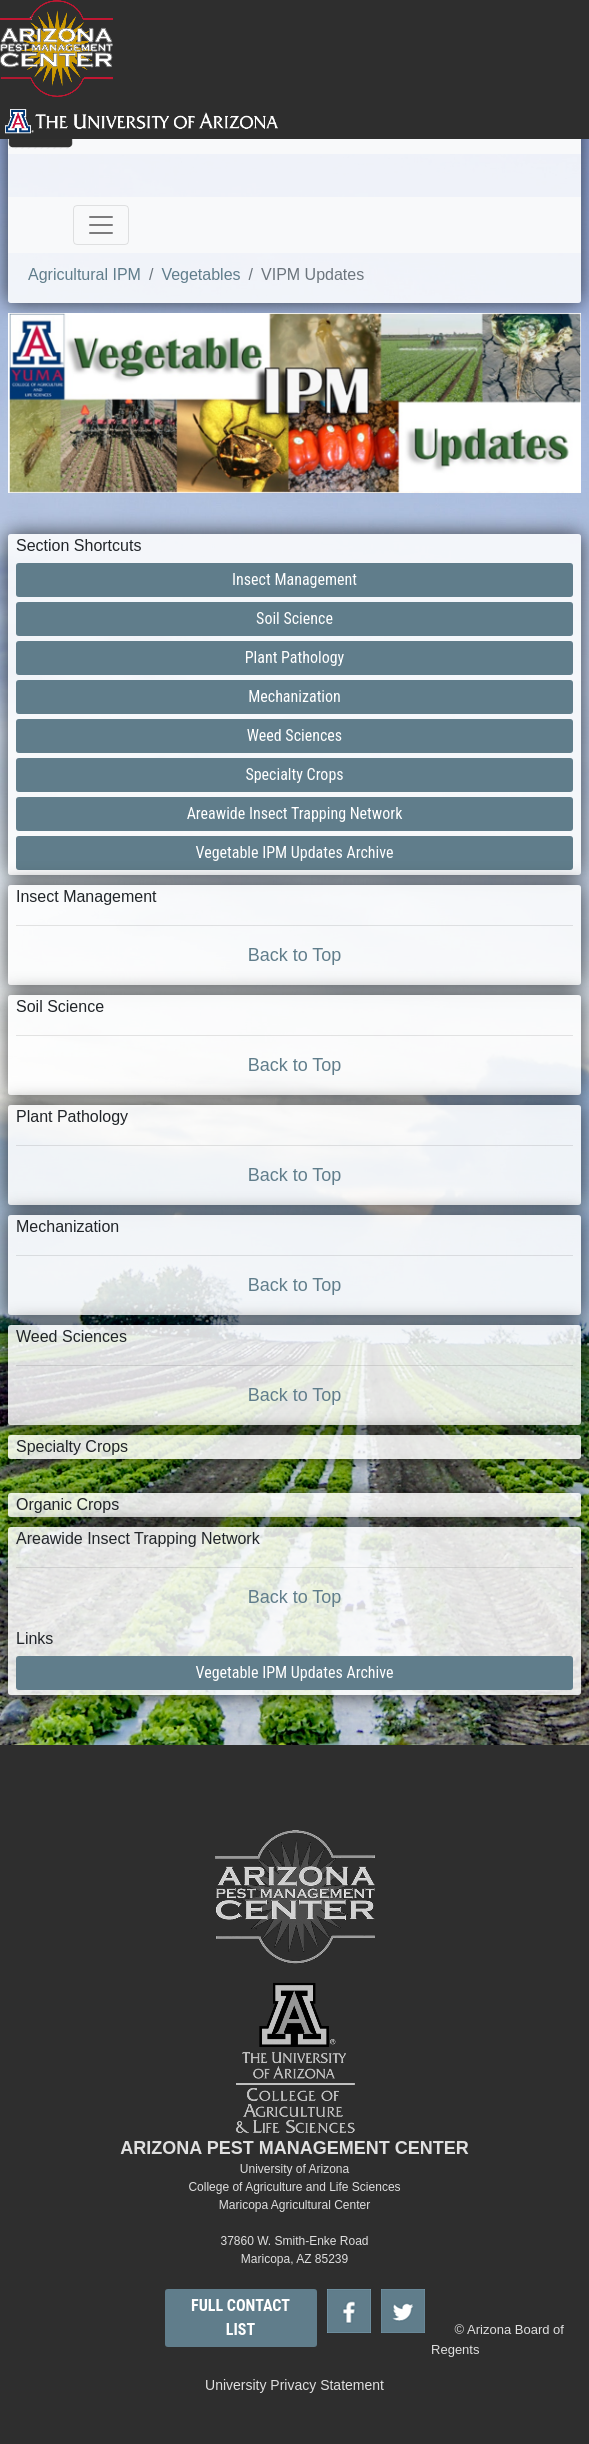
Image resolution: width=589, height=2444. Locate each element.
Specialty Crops (294, 774)
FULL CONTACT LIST (240, 2317)
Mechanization (294, 696)
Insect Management (294, 579)
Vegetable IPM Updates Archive (295, 852)
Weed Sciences (294, 735)
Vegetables (200, 274)
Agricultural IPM (84, 274)
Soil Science (294, 618)
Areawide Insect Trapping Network (295, 813)
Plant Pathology (295, 657)
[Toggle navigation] (101, 225)
